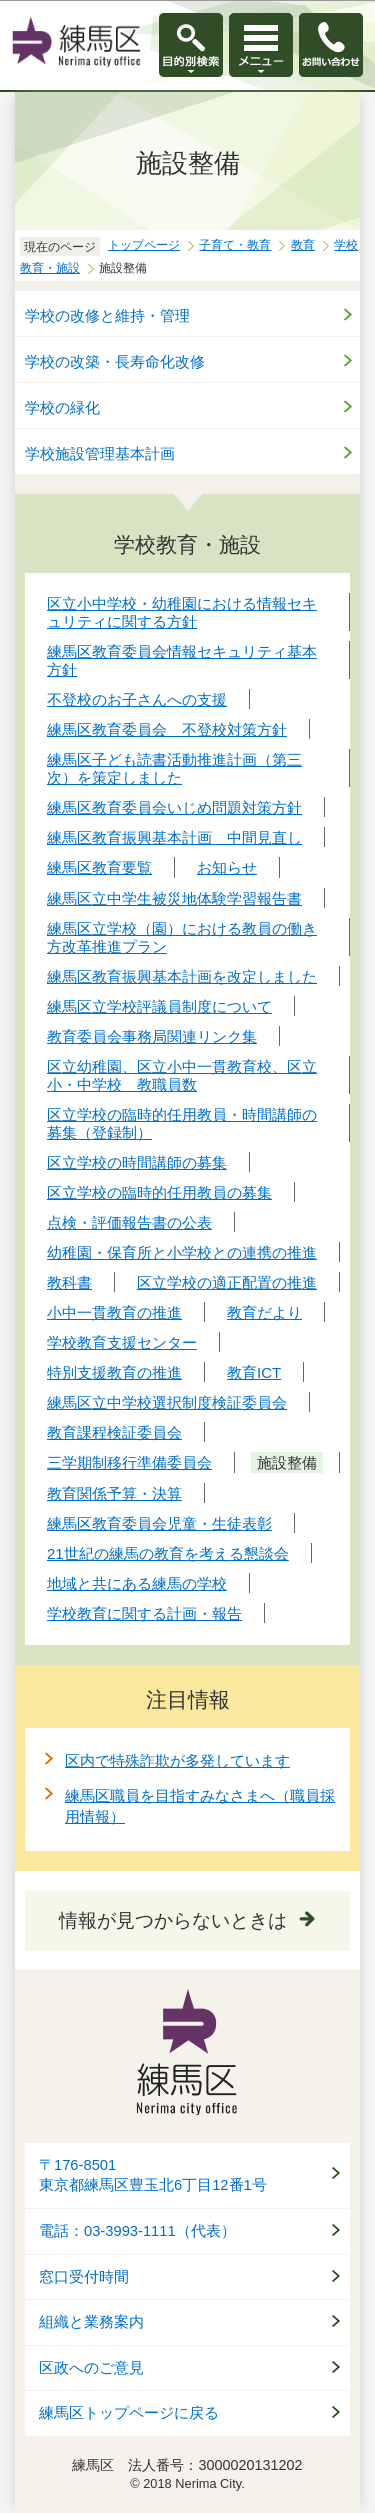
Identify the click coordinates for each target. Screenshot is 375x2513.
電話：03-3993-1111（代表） (137, 2231)
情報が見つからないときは (173, 1920)
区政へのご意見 (91, 2368)
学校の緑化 (62, 407)
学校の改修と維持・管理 (107, 315)
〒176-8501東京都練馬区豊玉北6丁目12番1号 (153, 2175)
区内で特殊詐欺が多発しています (177, 1760)
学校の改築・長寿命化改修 (115, 361)
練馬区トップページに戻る (129, 2413)
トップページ (144, 245)
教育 (303, 245)
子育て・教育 (235, 245)
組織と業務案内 (91, 2322)
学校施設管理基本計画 (100, 453)
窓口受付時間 (84, 2277)
